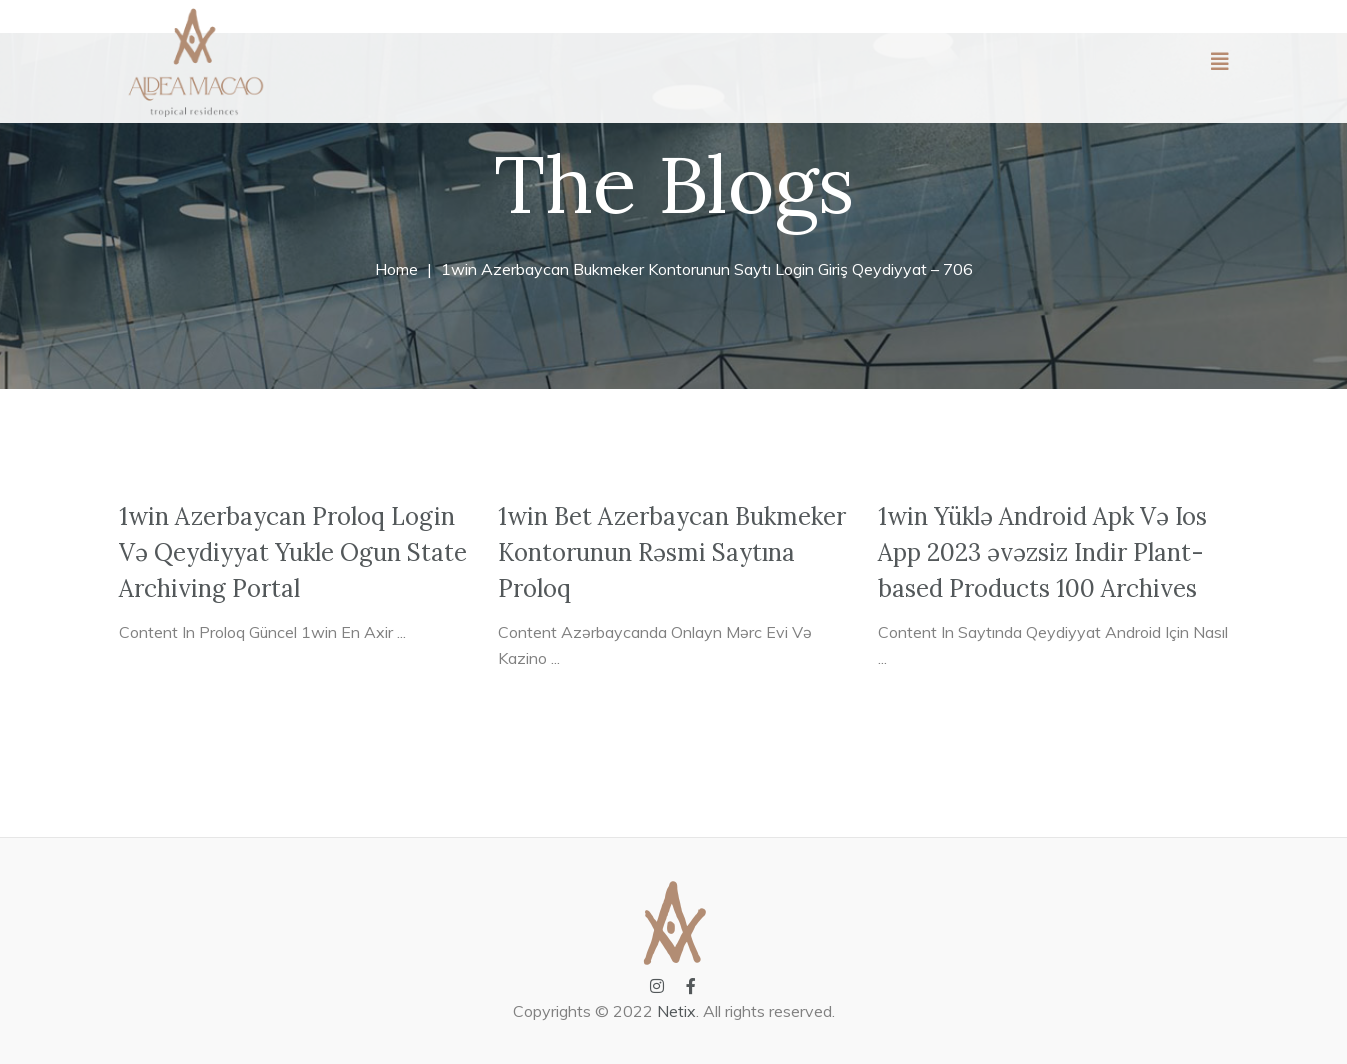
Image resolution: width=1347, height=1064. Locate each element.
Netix (676, 1011)
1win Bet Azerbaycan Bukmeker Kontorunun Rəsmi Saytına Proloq (672, 552)
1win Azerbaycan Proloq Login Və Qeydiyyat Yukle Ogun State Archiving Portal (293, 552)
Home (396, 269)
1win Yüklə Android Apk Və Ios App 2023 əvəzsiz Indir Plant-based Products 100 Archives (1042, 552)
